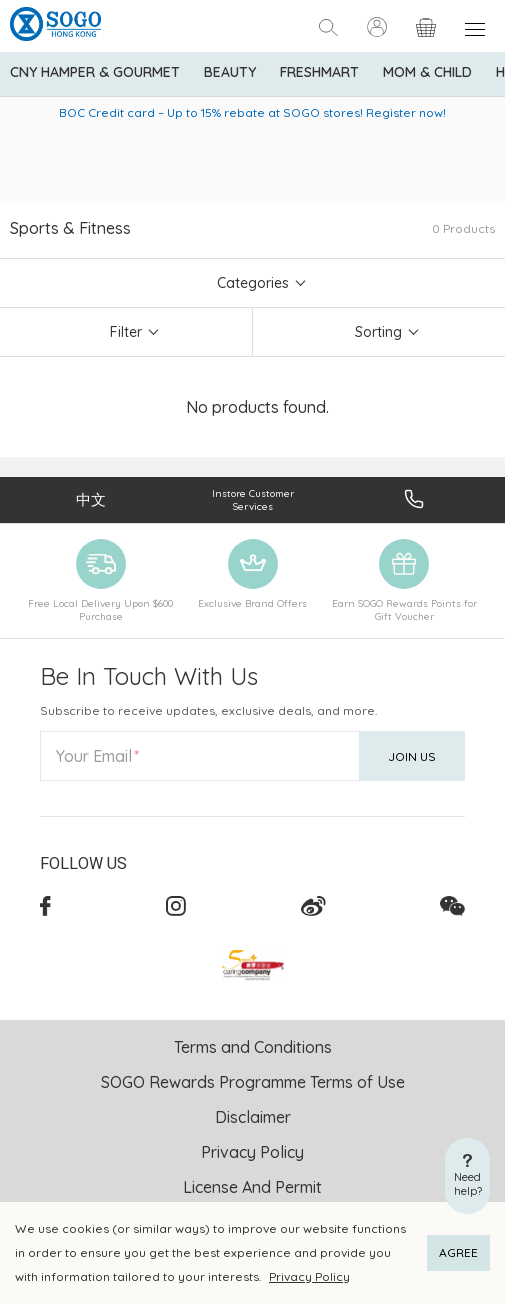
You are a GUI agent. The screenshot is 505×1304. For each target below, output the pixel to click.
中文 (91, 499)
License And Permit (252, 1187)
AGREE (458, 1252)
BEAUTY (230, 72)
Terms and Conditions (253, 1047)
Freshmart (319, 72)
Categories (253, 283)
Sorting (378, 332)
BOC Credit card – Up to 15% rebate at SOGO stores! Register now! (252, 112)
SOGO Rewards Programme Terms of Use (253, 1082)
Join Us (412, 756)
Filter (126, 332)
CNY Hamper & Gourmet (95, 72)
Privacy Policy (309, 1276)
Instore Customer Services (253, 500)
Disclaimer (253, 1117)
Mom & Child (427, 72)
